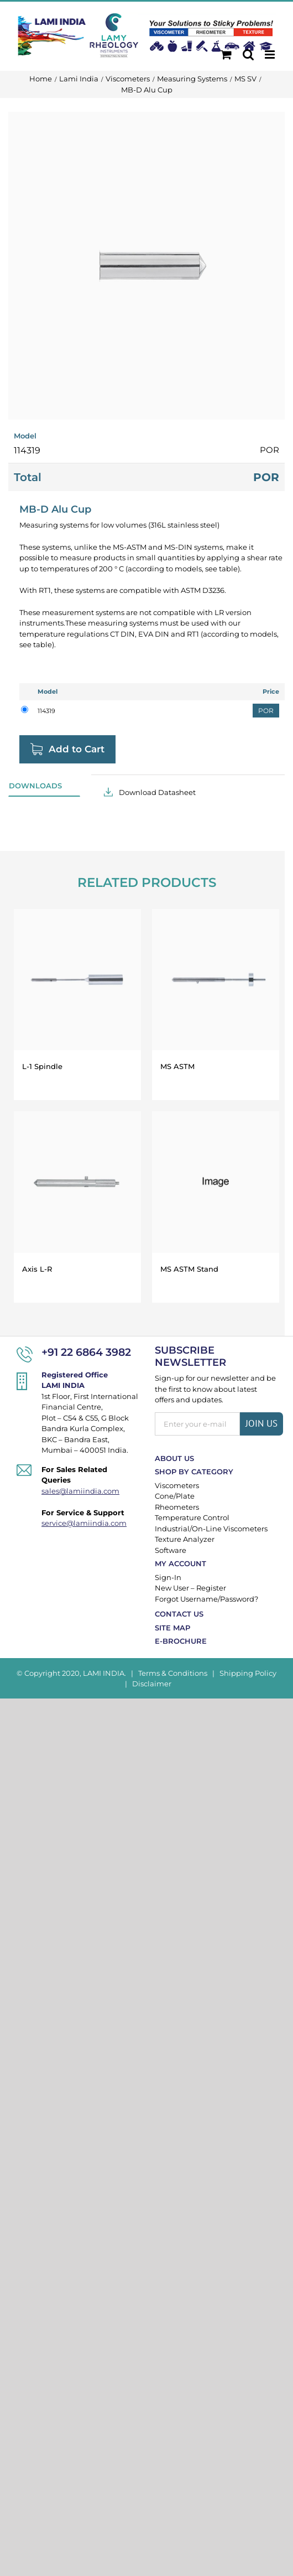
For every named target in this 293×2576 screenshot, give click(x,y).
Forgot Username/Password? (206, 1598)
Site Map (172, 1627)
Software (170, 1550)
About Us (174, 1458)
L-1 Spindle (42, 1066)
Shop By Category (194, 1471)
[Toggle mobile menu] (270, 54)
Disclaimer (151, 1683)
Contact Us (179, 1613)
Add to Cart (76, 749)
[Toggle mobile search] (248, 54)
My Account (180, 1563)
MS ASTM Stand (189, 1268)
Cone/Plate (175, 1495)
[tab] (44, 786)
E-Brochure (181, 1641)
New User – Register (190, 1587)
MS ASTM (177, 1066)
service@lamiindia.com (84, 1523)
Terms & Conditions (172, 1673)
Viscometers (177, 1485)
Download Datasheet (157, 792)
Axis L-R (37, 1268)
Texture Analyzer (184, 1539)
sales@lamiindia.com (80, 1490)
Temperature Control (192, 1517)
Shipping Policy (247, 1673)
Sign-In (168, 1577)
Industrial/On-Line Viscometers (211, 1528)
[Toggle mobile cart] (226, 54)
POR (266, 710)
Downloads (35, 785)
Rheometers (177, 1507)
